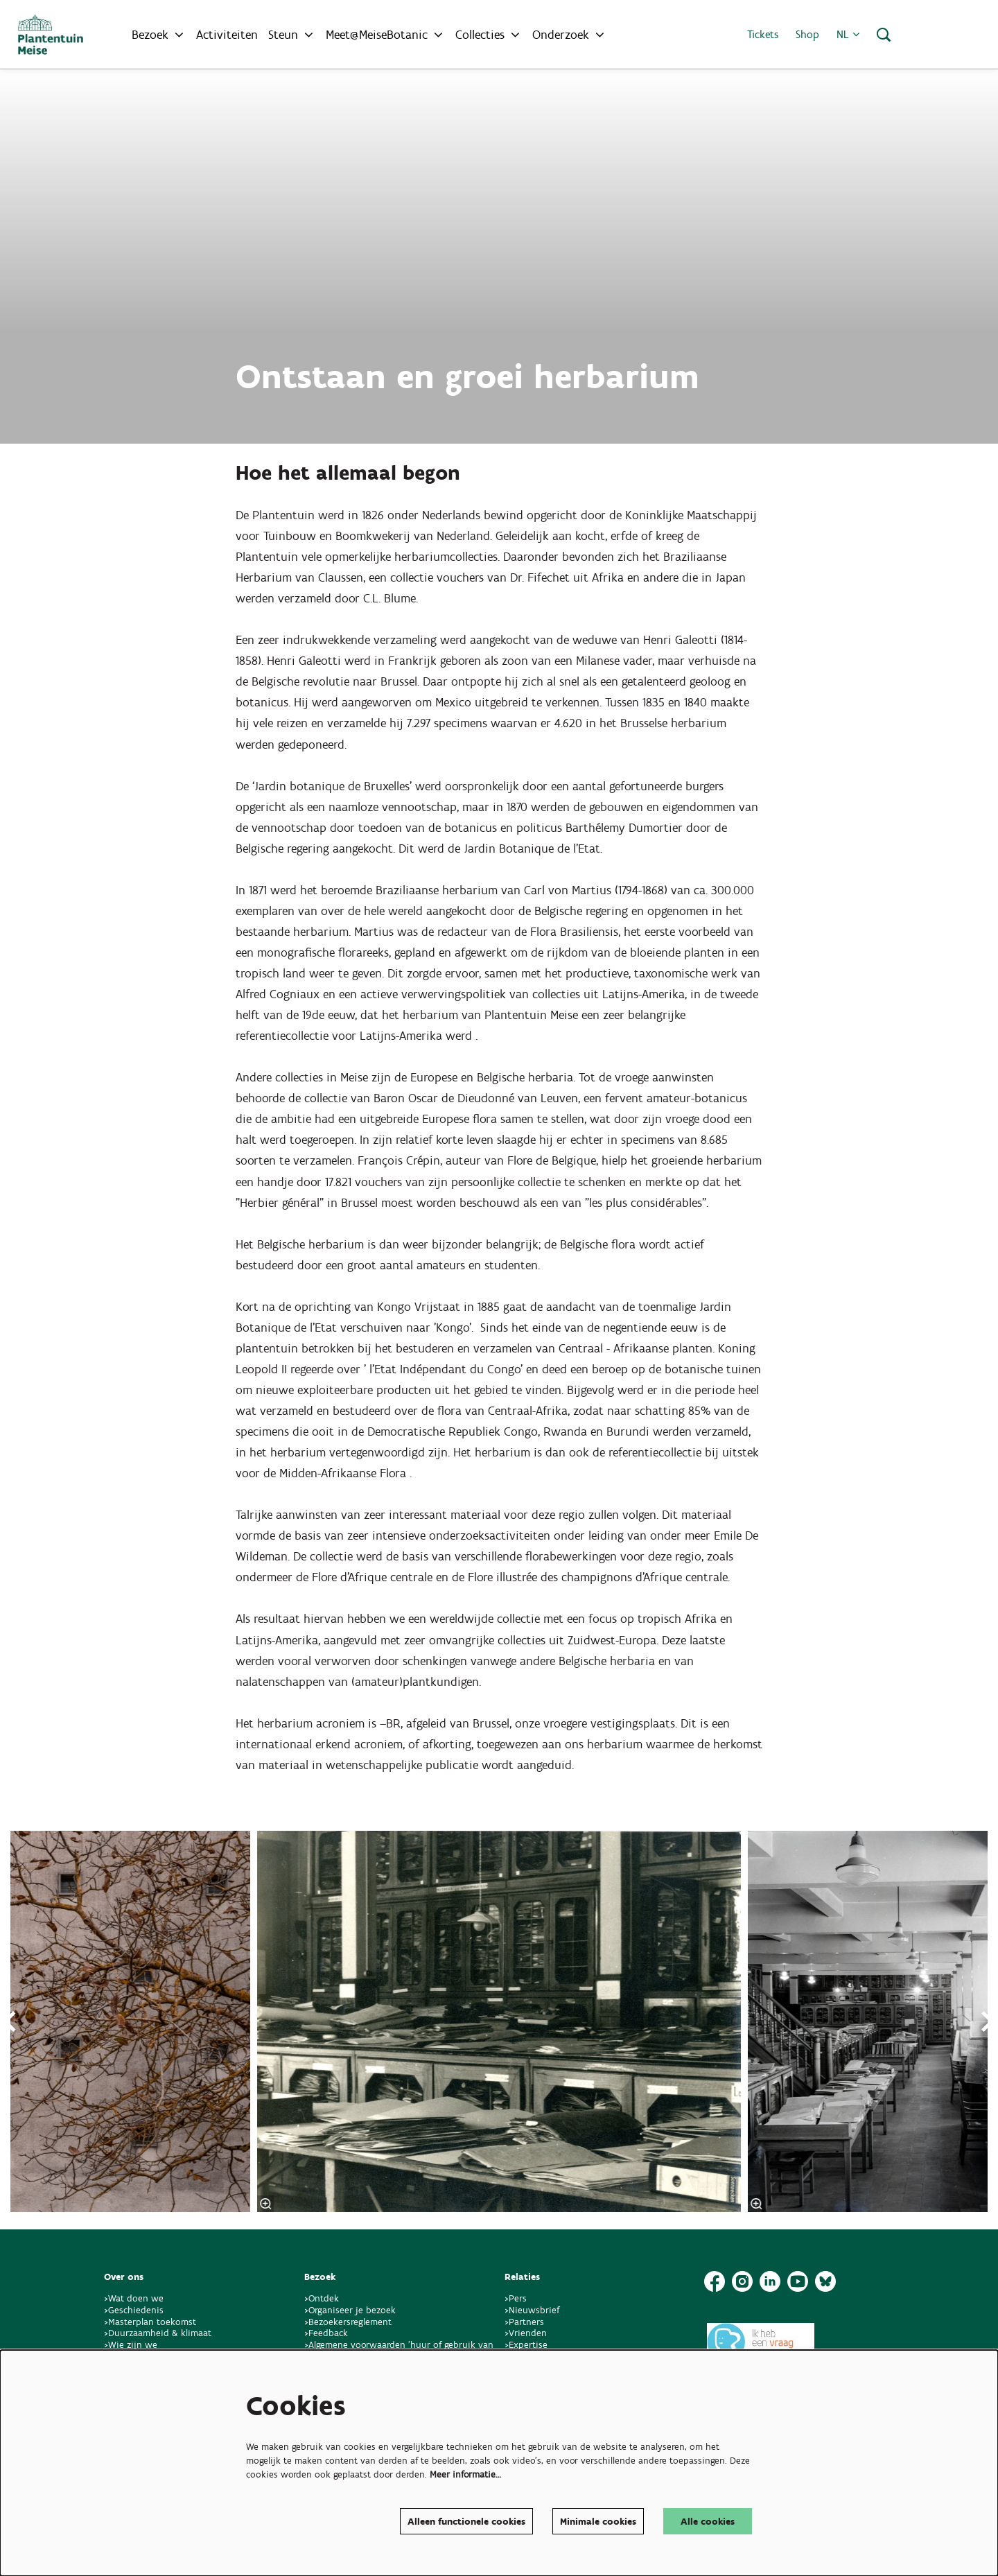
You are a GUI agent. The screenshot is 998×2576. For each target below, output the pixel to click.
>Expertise (526, 2345)
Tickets (762, 34)
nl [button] (848, 34)
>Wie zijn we (130, 2345)
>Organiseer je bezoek (350, 2310)
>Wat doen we (134, 2298)
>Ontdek (321, 2298)
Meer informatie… (465, 2474)
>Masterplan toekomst (150, 2322)
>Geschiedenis (134, 2310)
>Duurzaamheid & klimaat (157, 2333)
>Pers (517, 2298)
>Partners (524, 2322)
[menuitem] (227, 34)
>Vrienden (526, 2333)
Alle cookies (708, 2521)
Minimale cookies (598, 2521)
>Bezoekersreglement (348, 2322)
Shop (807, 34)
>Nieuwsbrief (532, 2310)
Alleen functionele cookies (466, 2521)
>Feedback (326, 2333)
